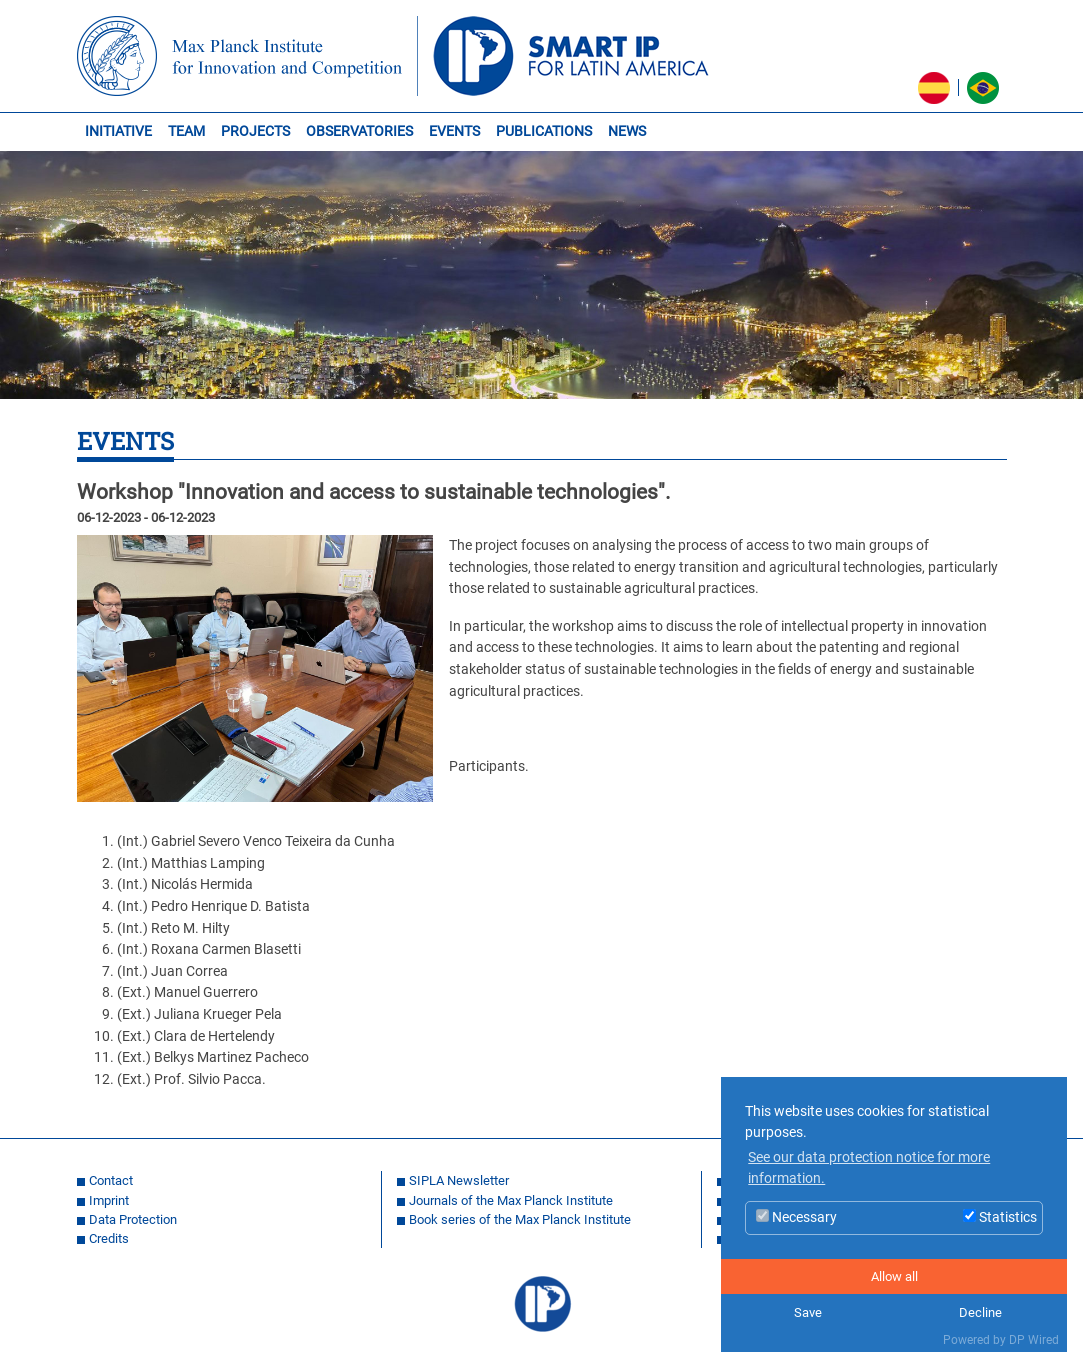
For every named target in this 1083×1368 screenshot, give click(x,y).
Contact (111, 1180)
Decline (980, 1312)
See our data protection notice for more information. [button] (869, 1168)
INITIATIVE (118, 131)
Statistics (1000, 1217)
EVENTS (454, 131)
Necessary (796, 1217)
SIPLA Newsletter (459, 1180)
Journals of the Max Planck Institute (511, 1200)
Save (808, 1312)
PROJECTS (255, 131)
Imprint (109, 1200)
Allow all (894, 1276)
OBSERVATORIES (359, 131)
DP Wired (1034, 1340)
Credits (109, 1238)
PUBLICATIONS (544, 131)
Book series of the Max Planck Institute (520, 1219)
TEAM (186, 131)
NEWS (627, 131)
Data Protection (133, 1219)
